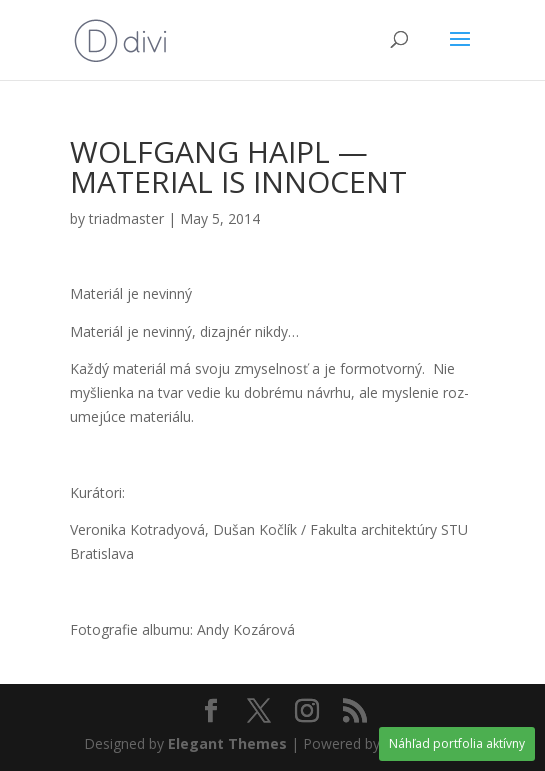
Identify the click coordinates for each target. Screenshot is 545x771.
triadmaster (126, 218)
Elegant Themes (227, 743)
